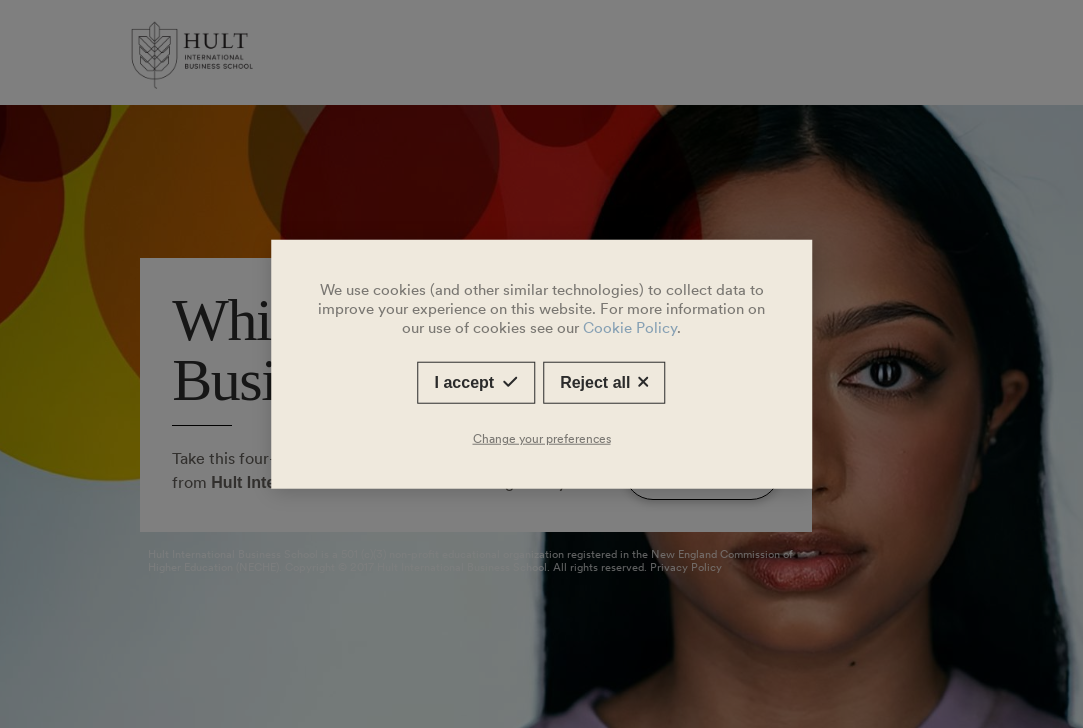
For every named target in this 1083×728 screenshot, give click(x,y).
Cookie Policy (630, 327)
